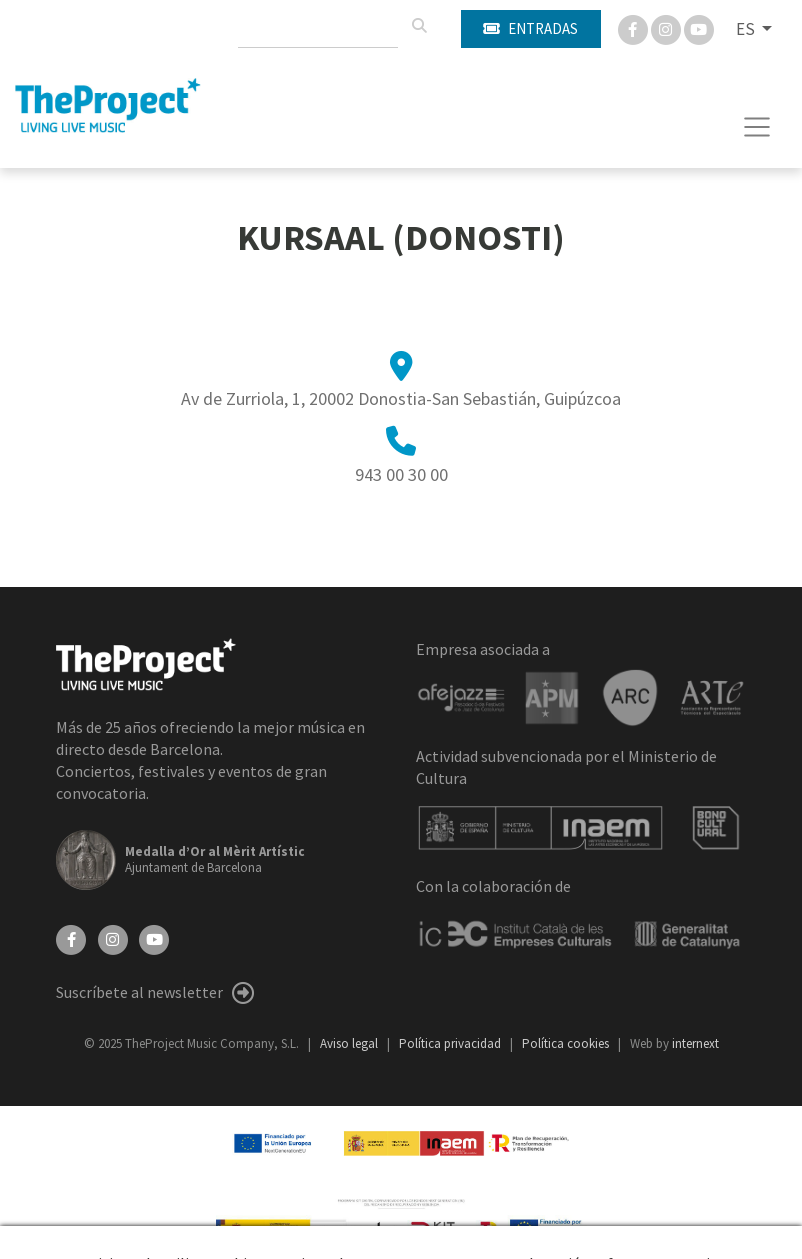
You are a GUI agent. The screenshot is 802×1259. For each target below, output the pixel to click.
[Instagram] (667, 28)
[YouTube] (154, 938)
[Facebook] (634, 28)
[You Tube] (699, 28)
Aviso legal (350, 1043)
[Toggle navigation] (757, 127)
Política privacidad (451, 1043)
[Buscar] (419, 26)
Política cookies (567, 1043)
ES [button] (747, 29)
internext (695, 1043)
